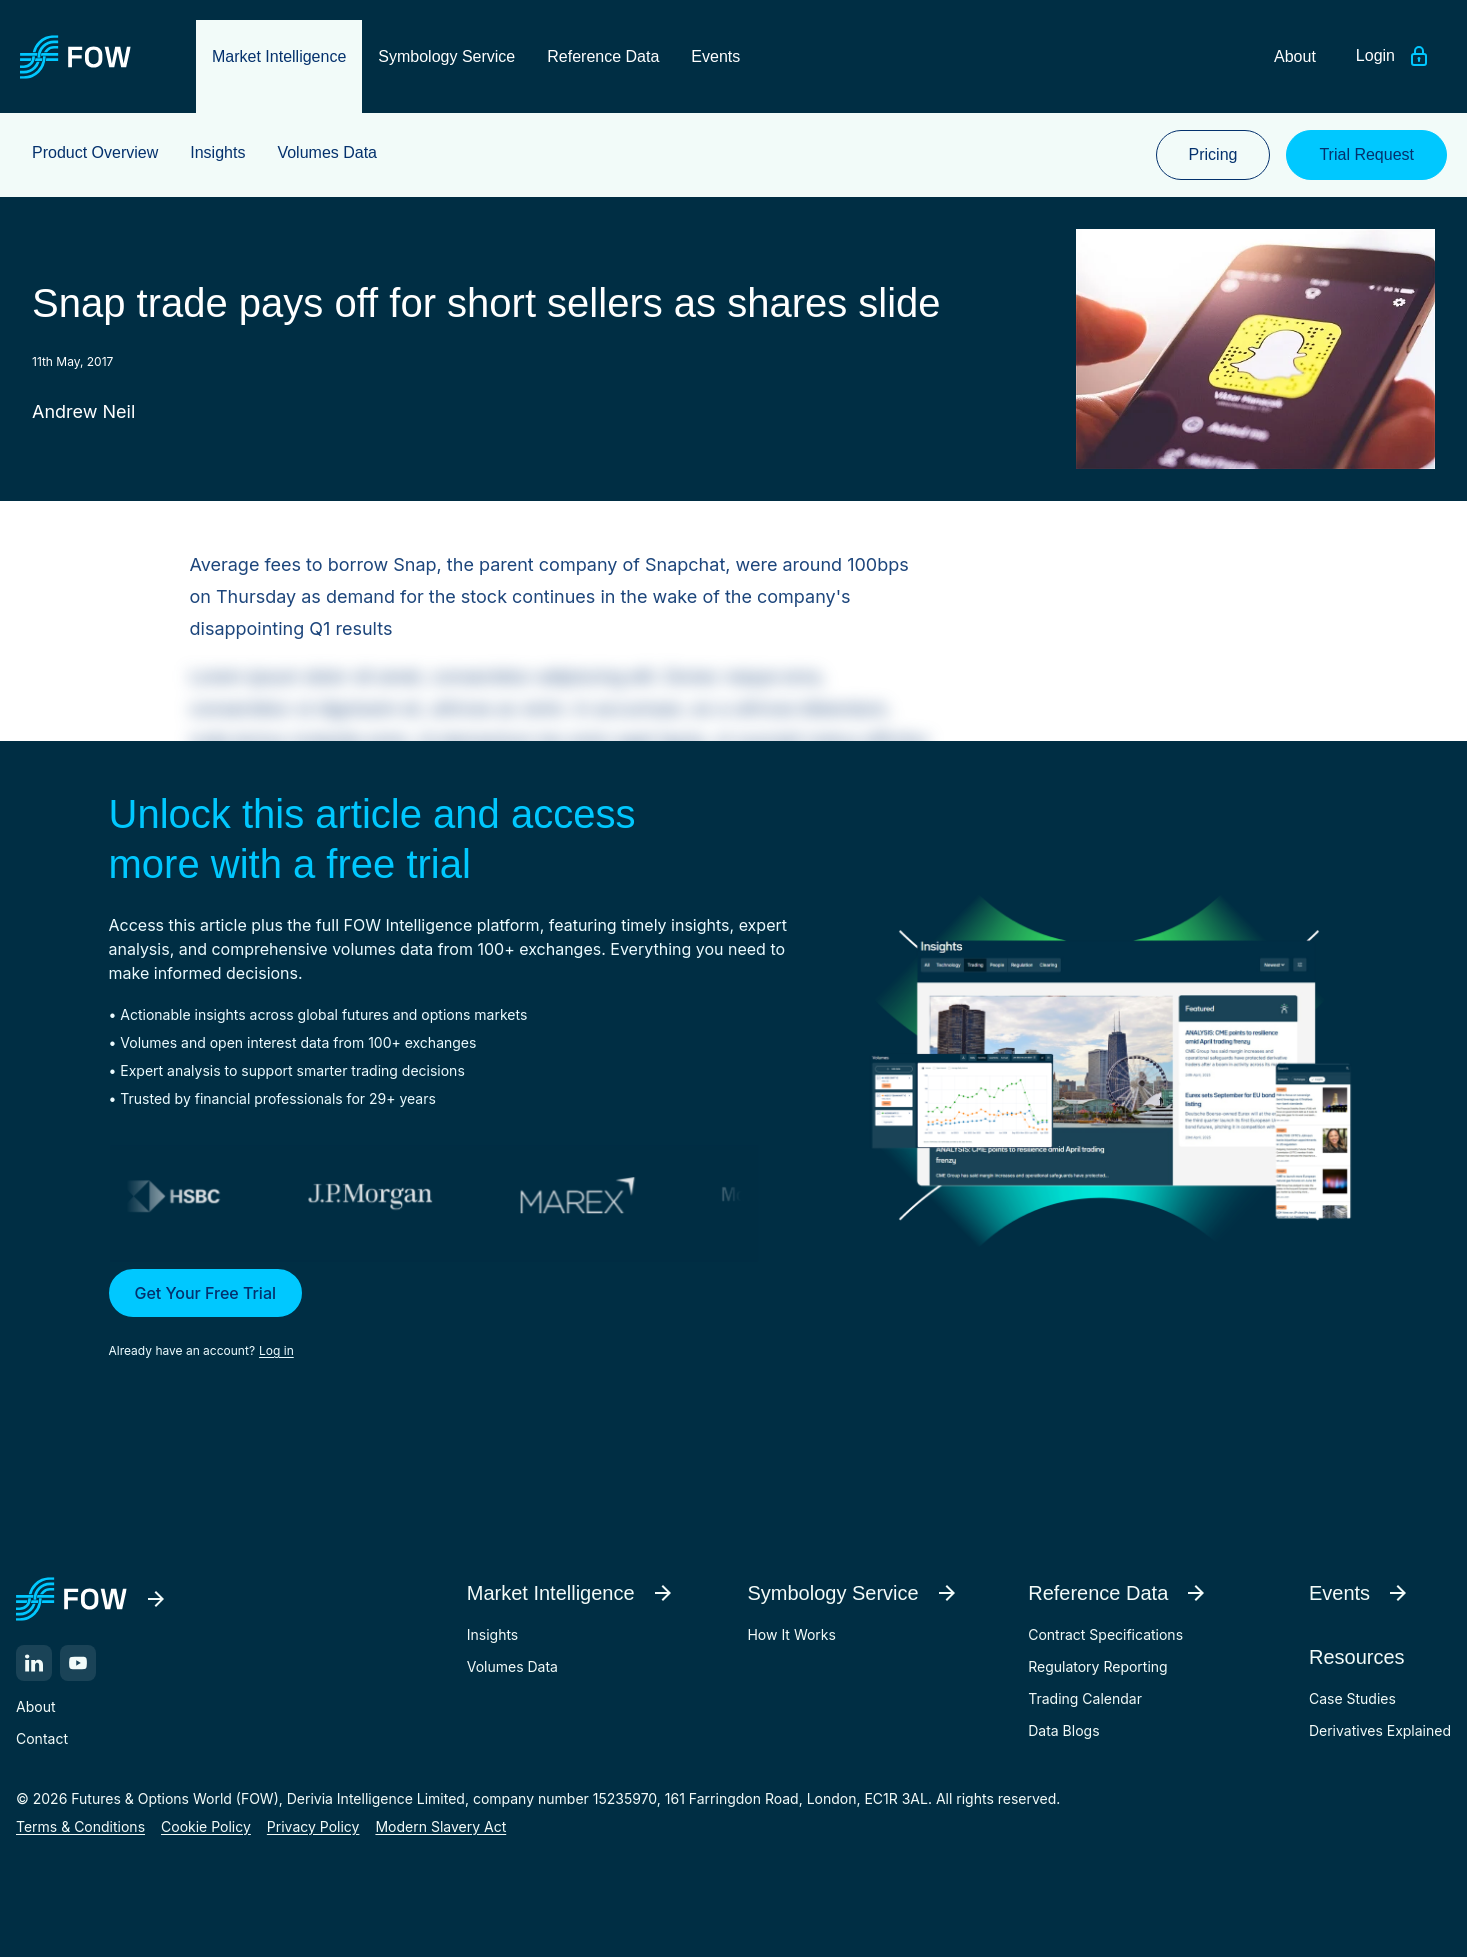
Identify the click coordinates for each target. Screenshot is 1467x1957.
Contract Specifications (1105, 1634)
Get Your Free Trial (206, 1293)
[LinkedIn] (34, 1663)
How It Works (791, 1634)
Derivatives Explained (1380, 1730)
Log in (276, 1350)
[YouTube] (78, 1663)
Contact (42, 1738)
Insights (493, 1634)
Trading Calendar (1085, 1698)
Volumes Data (512, 1666)
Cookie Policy (206, 1826)
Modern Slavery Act (440, 1826)
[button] (460, 1315)
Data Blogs (1063, 1730)
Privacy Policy (313, 1826)
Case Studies (1352, 1698)
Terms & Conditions (80, 1826)
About (35, 1706)
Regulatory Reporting (1097, 1666)
